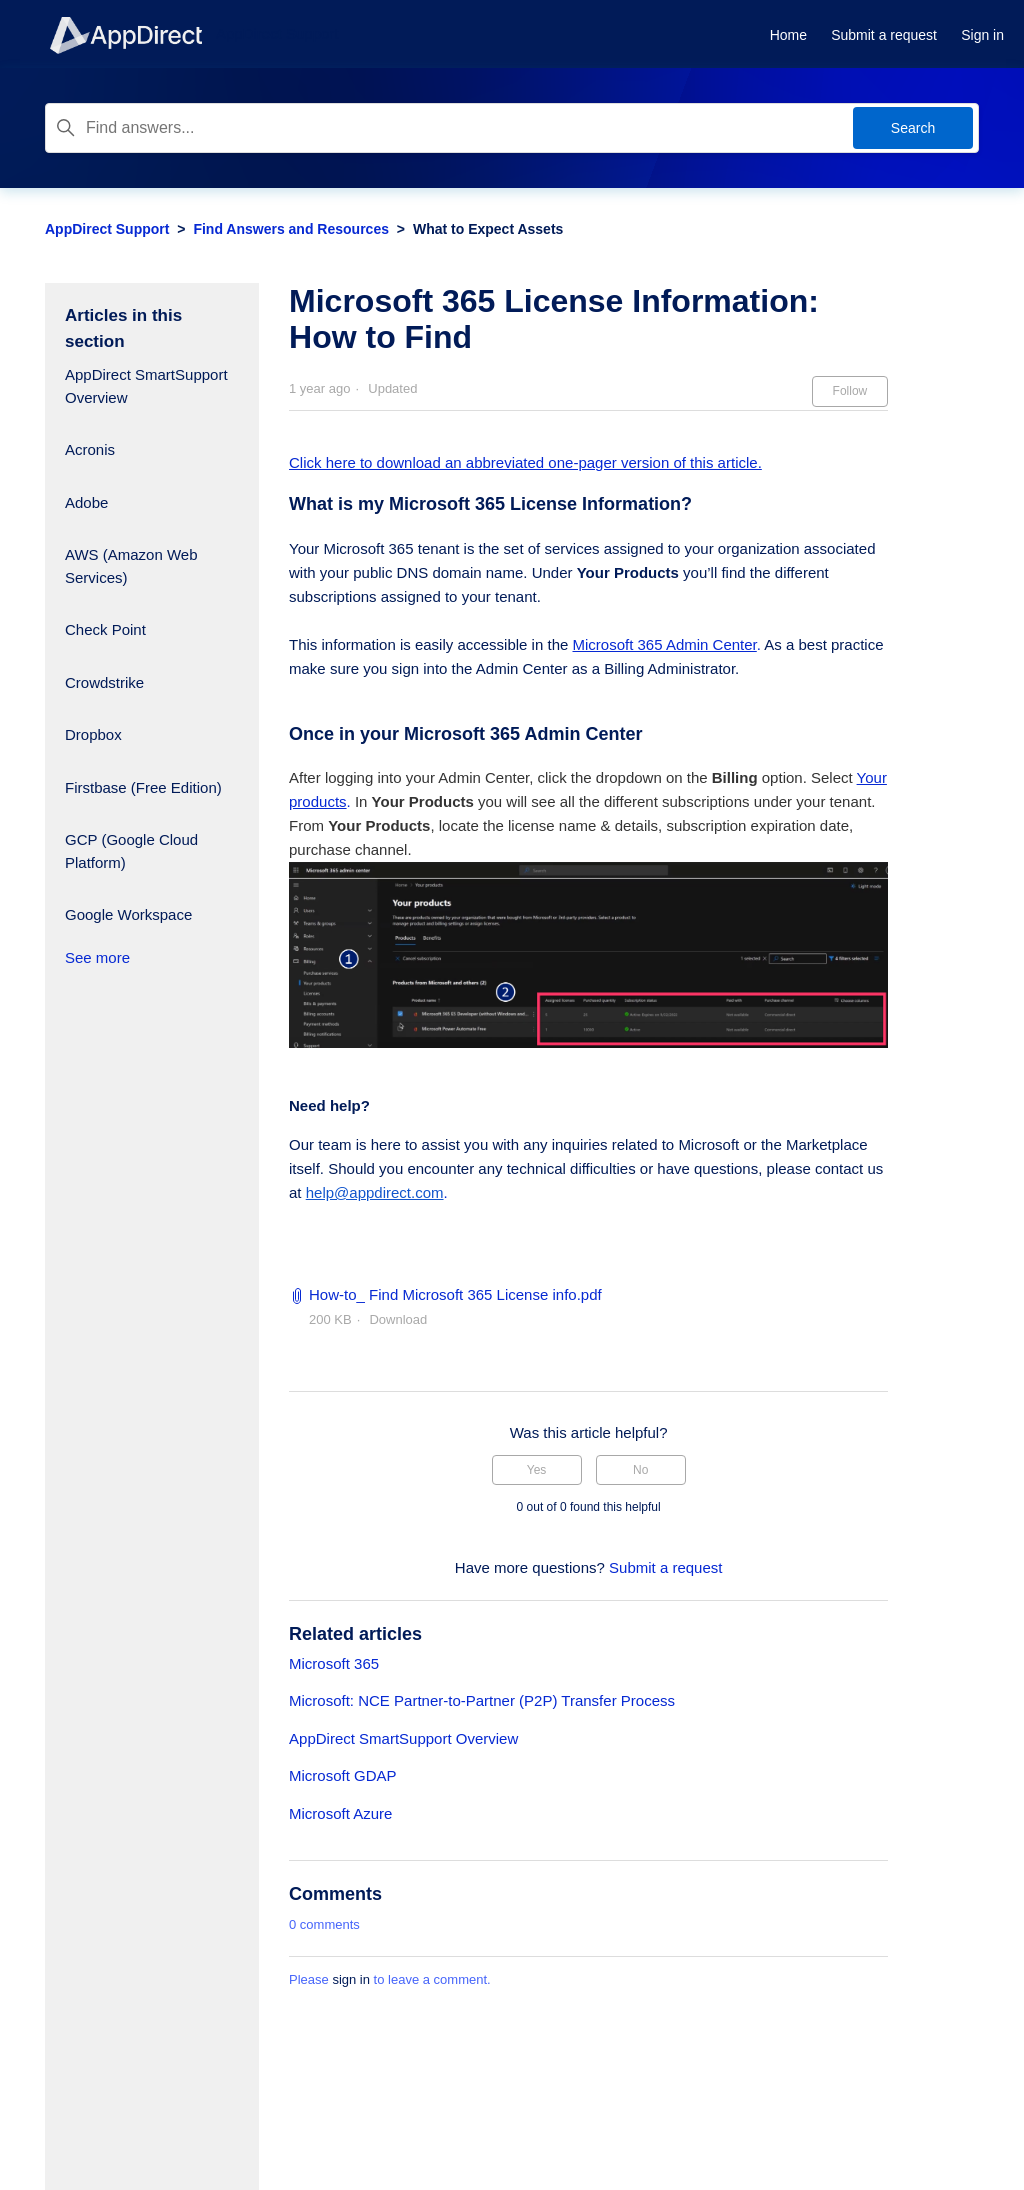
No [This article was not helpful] (640, 1470)
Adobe (86, 502)
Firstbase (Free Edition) (143, 787)
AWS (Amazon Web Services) (131, 566)
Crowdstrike (104, 682)
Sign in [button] (982, 35)
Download (398, 1319)
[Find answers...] (512, 128)
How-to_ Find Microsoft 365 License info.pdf (455, 1294)
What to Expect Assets (488, 229)
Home (788, 35)
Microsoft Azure (340, 1813)
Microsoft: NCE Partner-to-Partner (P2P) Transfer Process (482, 1700)
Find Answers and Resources (291, 229)
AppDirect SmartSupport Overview (146, 386)
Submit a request (884, 35)
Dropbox (93, 734)
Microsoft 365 (334, 1663)
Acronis (90, 449)
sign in (351, 1979)
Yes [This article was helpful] (537, 1470)
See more (97, 957)
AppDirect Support (107, 229)
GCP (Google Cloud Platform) (131, 851)
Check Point (105, 629)
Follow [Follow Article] (850, 391)
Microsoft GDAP (343, 1775)
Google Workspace (128, 914)
